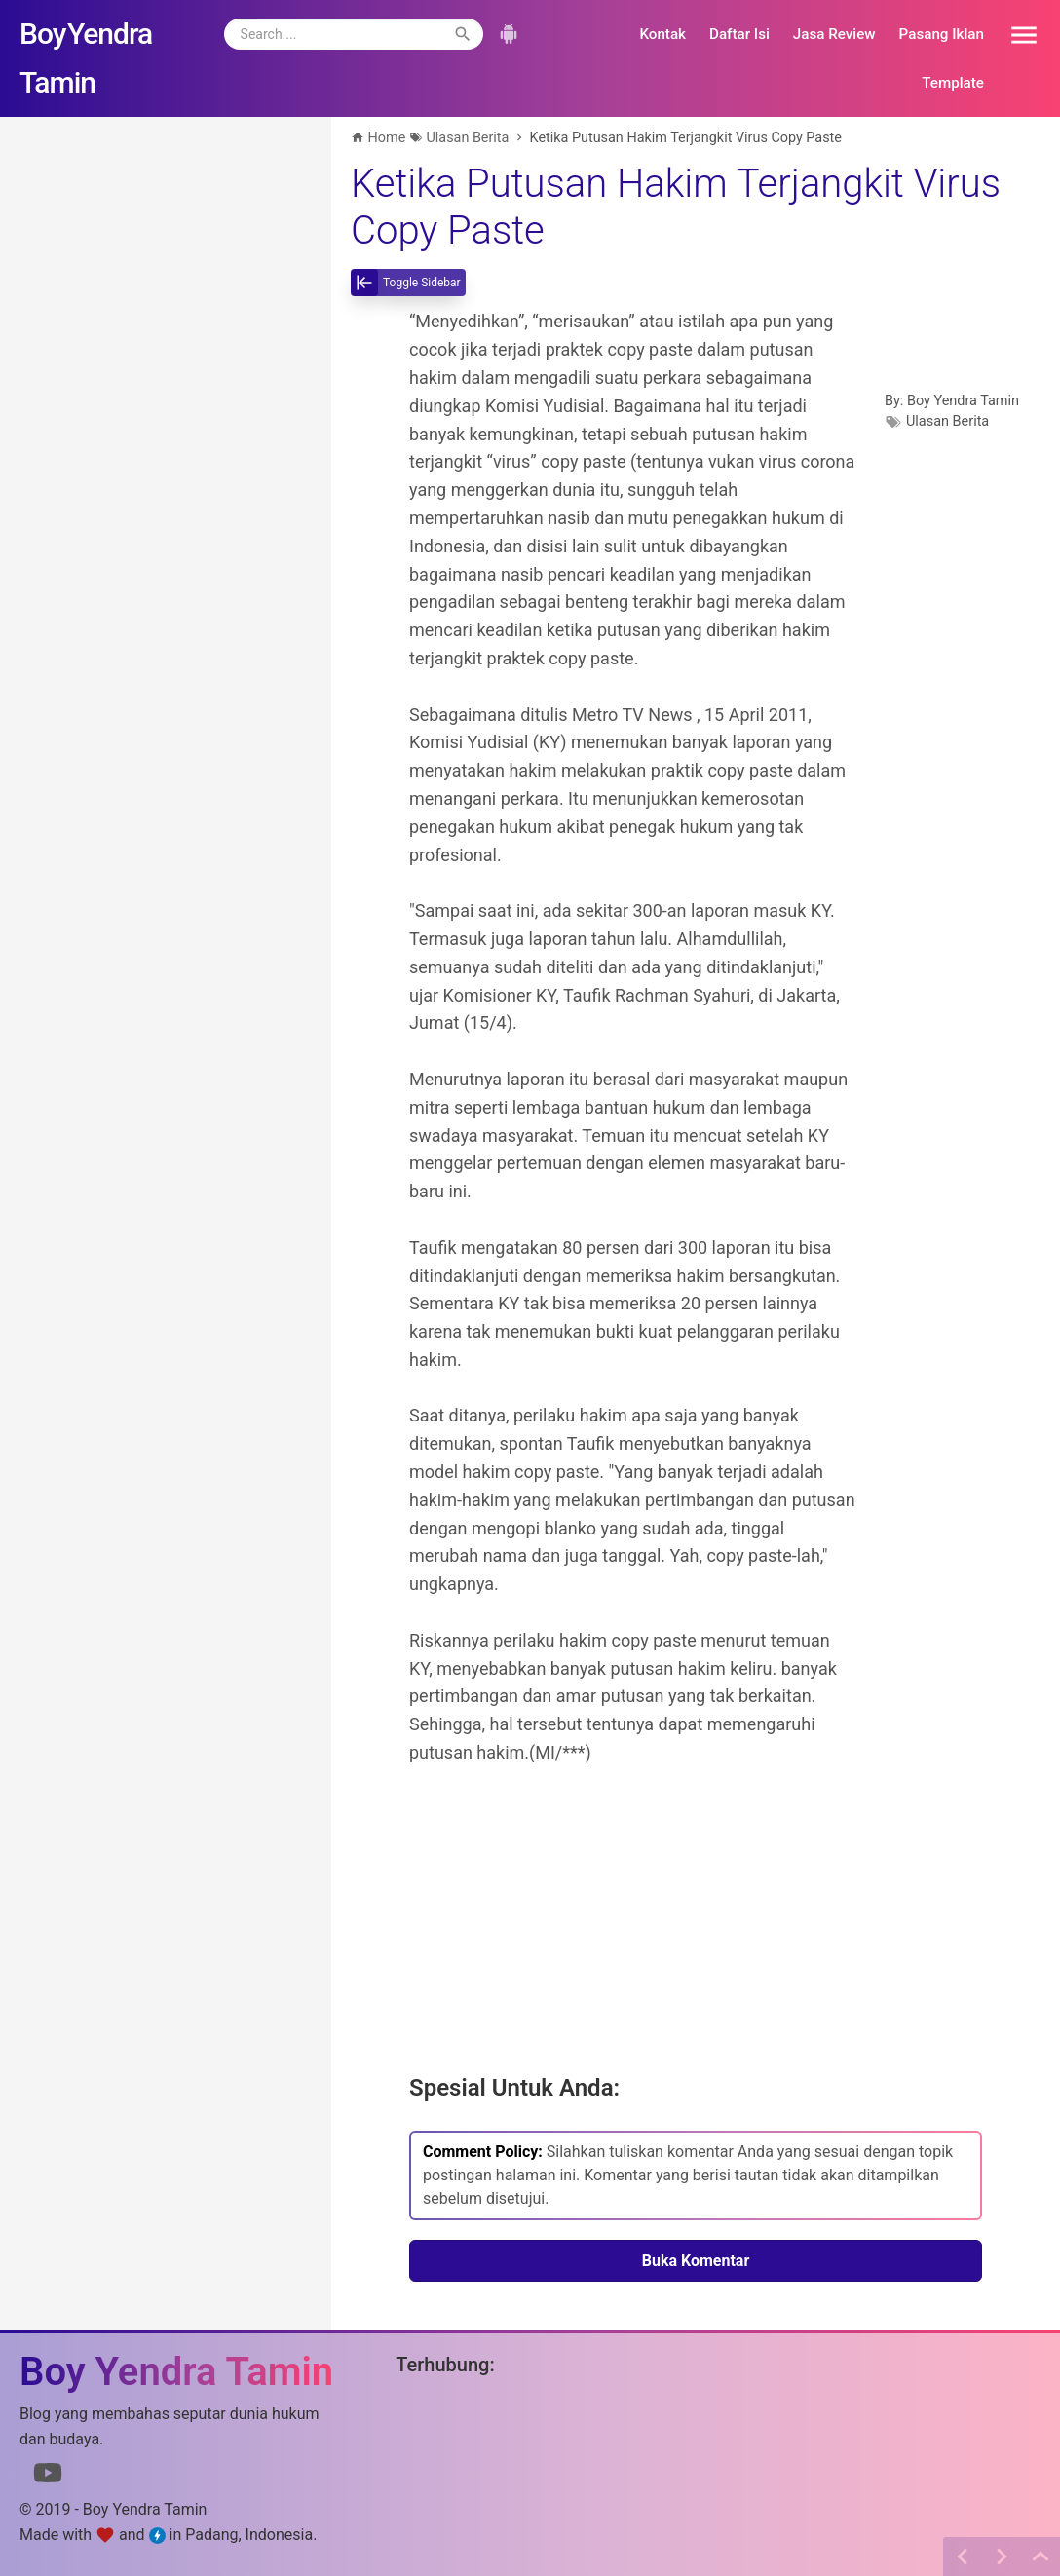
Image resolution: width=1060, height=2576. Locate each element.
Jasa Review (834, 34)
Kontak (662, 34)
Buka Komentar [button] (696, 2261)
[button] (1017, 34)
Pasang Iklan (941, 34)
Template (953, 83)
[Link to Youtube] (47, 2476)
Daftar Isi (739, 34)
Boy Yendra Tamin (963, 401)
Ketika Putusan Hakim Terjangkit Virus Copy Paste (676, 207)
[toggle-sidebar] (408, 282)
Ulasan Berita (947, 421)
